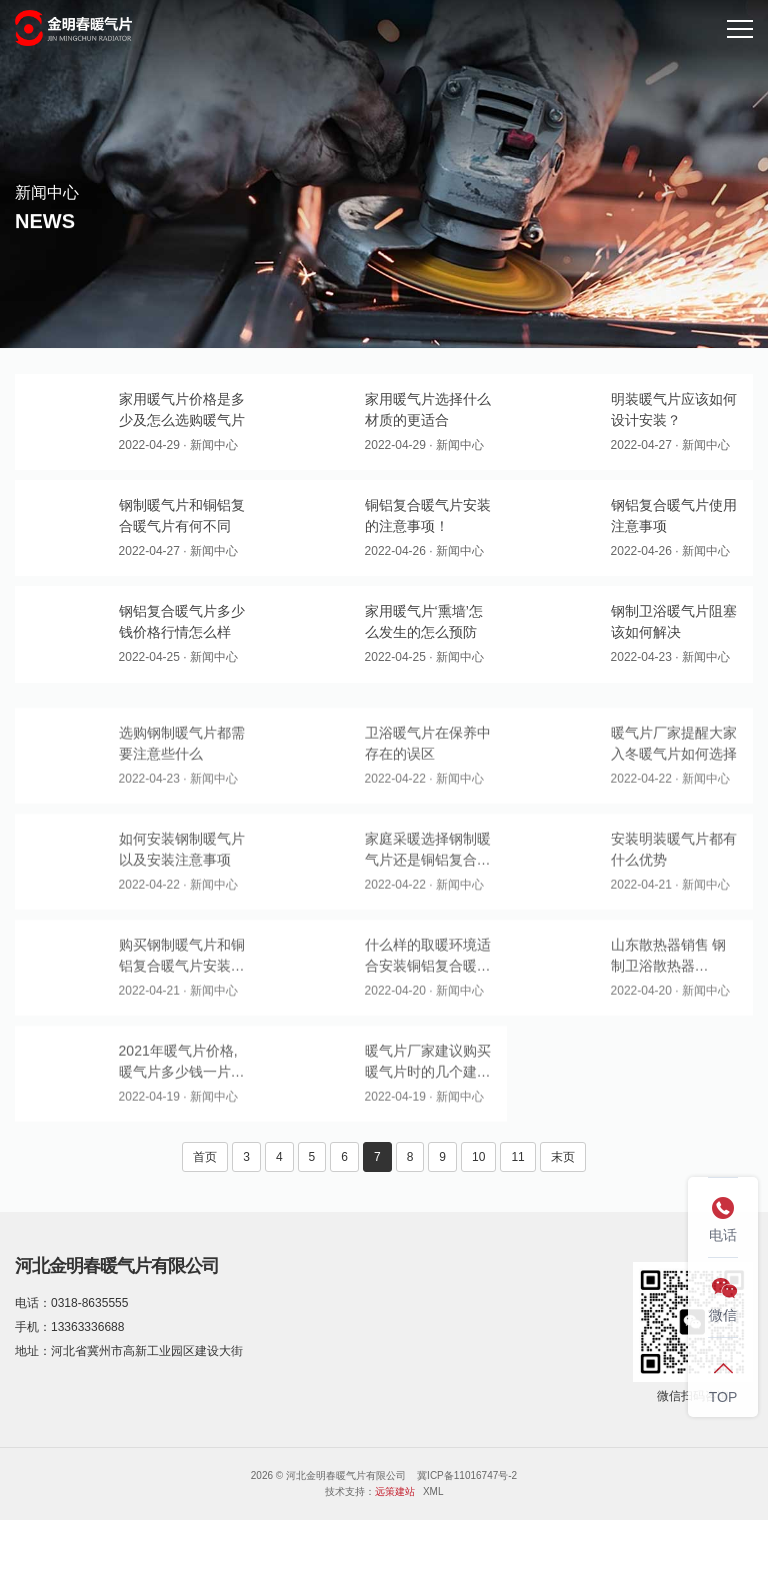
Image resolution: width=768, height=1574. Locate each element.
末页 (563, 1157)
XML (433, 1491)
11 (517, 1157)
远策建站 (395, 1491)
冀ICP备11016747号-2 (467, 1475)
